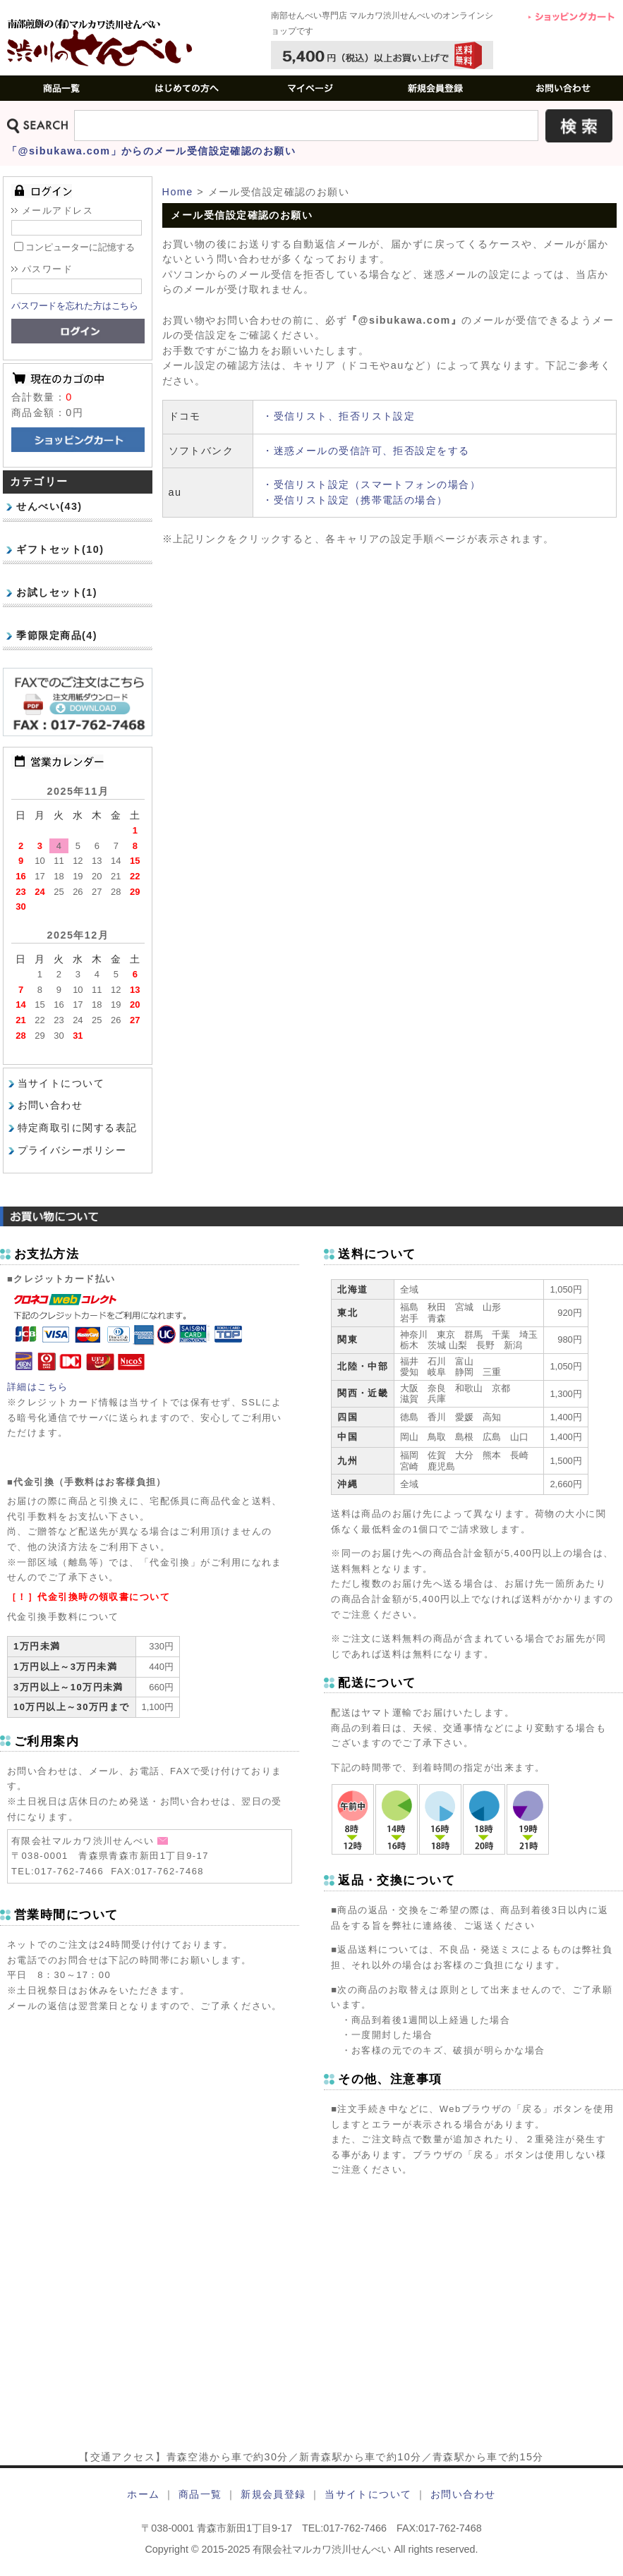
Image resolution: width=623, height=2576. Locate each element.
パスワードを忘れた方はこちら (74, 305)
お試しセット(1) (56, 592)
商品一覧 (200, 2494)
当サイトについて (61, 1083)
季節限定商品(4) (56, 635)
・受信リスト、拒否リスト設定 (338, 416)
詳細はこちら (37, 1386)
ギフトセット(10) (60, 549)
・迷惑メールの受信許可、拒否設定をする (365, 450)
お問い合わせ (50, 1105)
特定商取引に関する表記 (78, 1128)
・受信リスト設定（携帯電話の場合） (354, 500)
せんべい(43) (49, 506)
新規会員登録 (273, 2494)
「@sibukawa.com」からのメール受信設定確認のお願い (151, 151)
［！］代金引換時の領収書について (88, 1597)
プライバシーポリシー (72, 1150)
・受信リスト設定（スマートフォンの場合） (371, 484)
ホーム (143, 2494)
